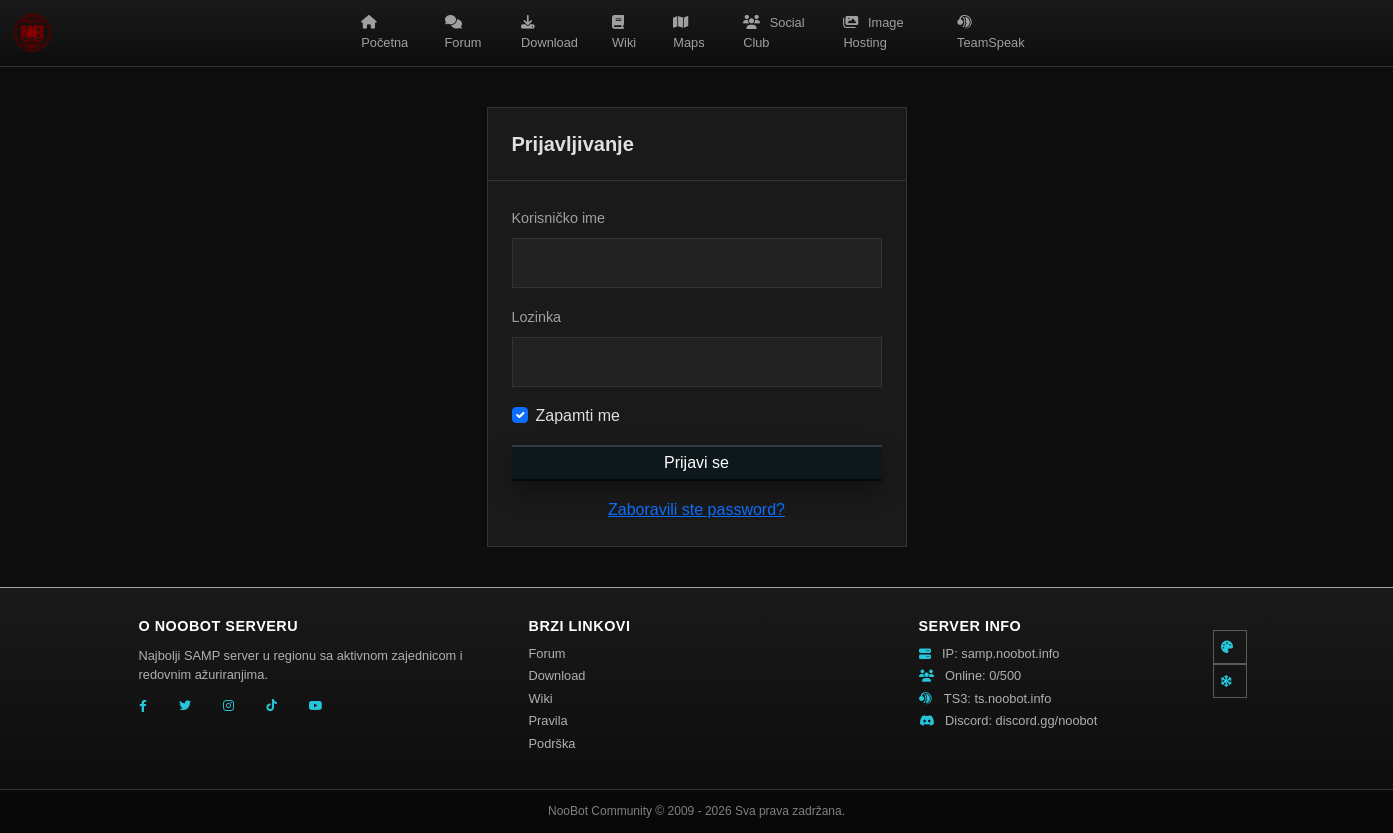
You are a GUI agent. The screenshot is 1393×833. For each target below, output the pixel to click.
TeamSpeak (991, 33)
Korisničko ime (559, 218)
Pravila (548, 720)
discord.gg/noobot (1047, 720)
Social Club (773, 32)
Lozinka (537, 317)
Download (549, 33)
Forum (463, 33)
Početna (384, 33)
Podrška (552, 743)
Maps (688, 33)
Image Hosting (873, 32)
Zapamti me (578, 415)
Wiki (624, 33)
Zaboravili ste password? (696, 509)
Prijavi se (696, 462)
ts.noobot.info (1012, 698)
